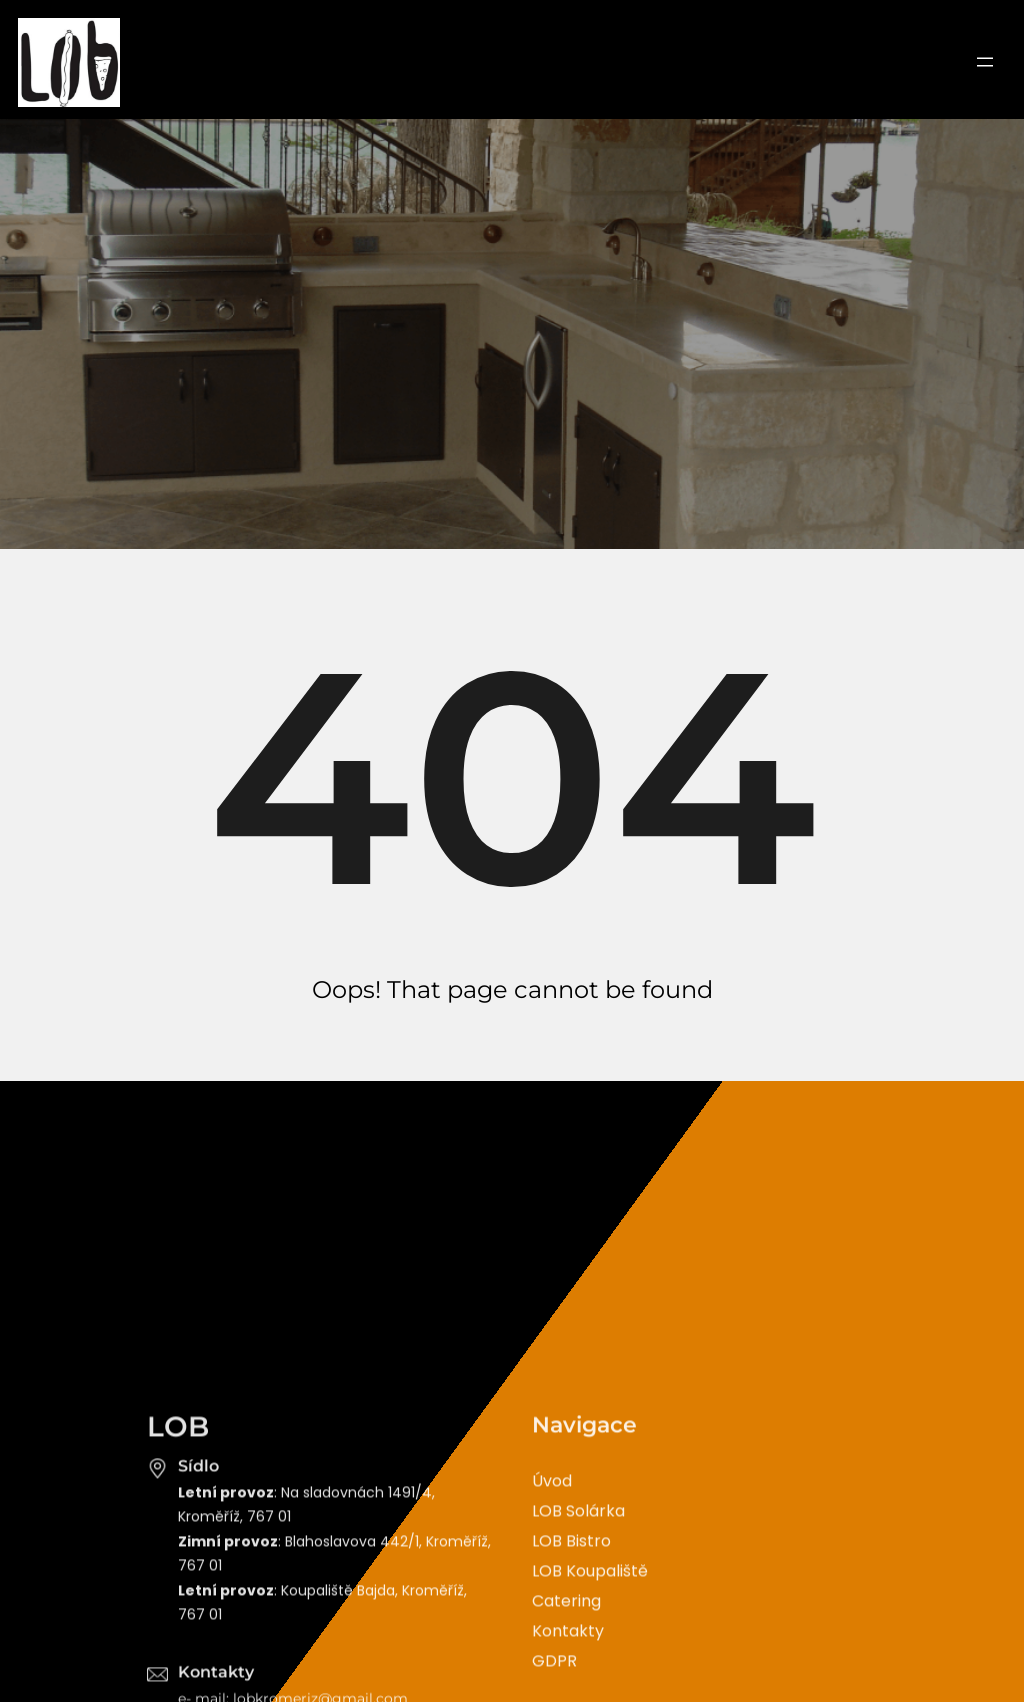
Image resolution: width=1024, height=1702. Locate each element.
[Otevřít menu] (985, 62)
